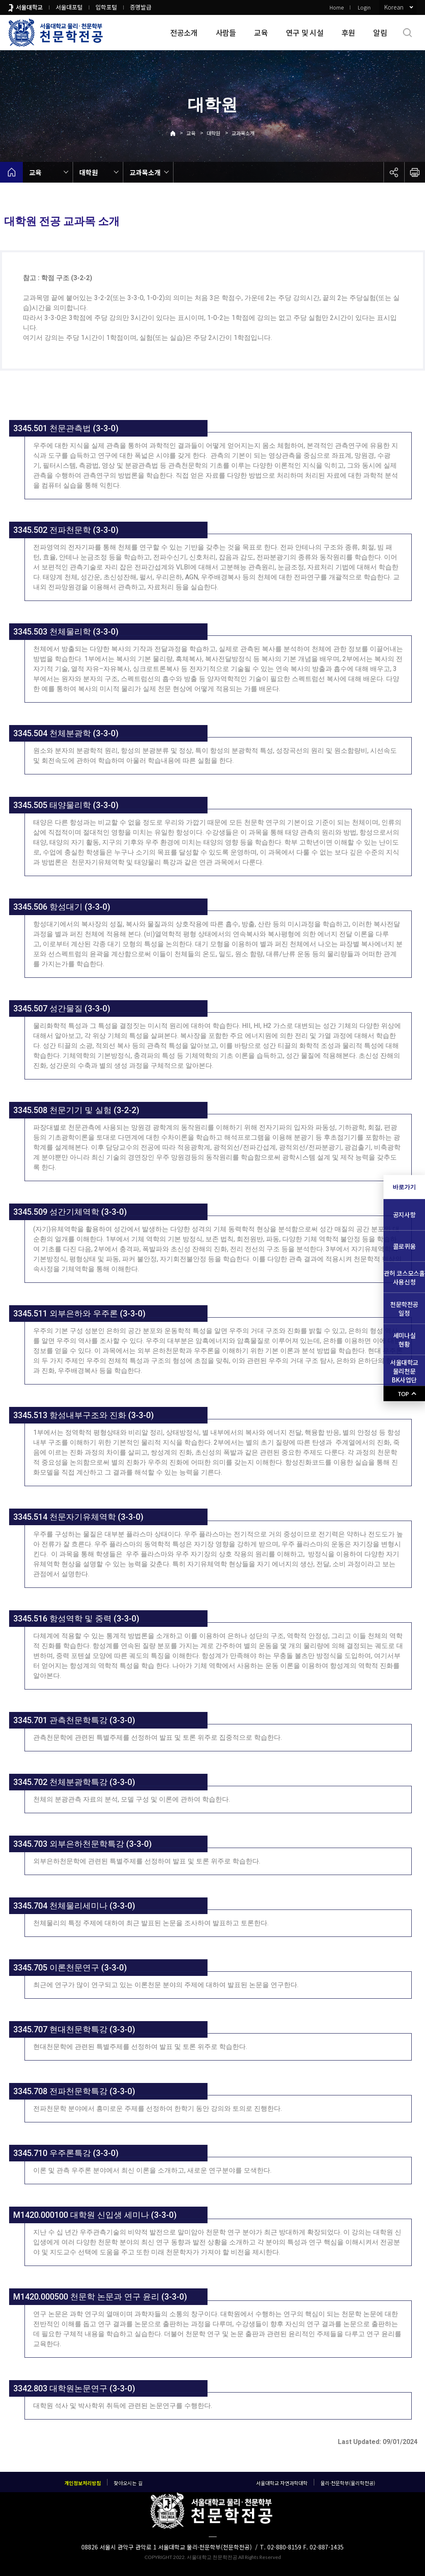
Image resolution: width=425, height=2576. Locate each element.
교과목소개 (243, 133)
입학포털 (106, 7)
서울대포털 (69, 7)
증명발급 (140, 7)
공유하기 (393, 172)
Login (364, 7)
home (11, 172)
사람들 (226, 32)
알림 (380, 32)
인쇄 (414, 172)
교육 (261, 32)
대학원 (213, 133)
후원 (348, 32)
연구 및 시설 (304, 32)
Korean (393, 7)
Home (337, 7)
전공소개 (183, 32)
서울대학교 (29, 7)
